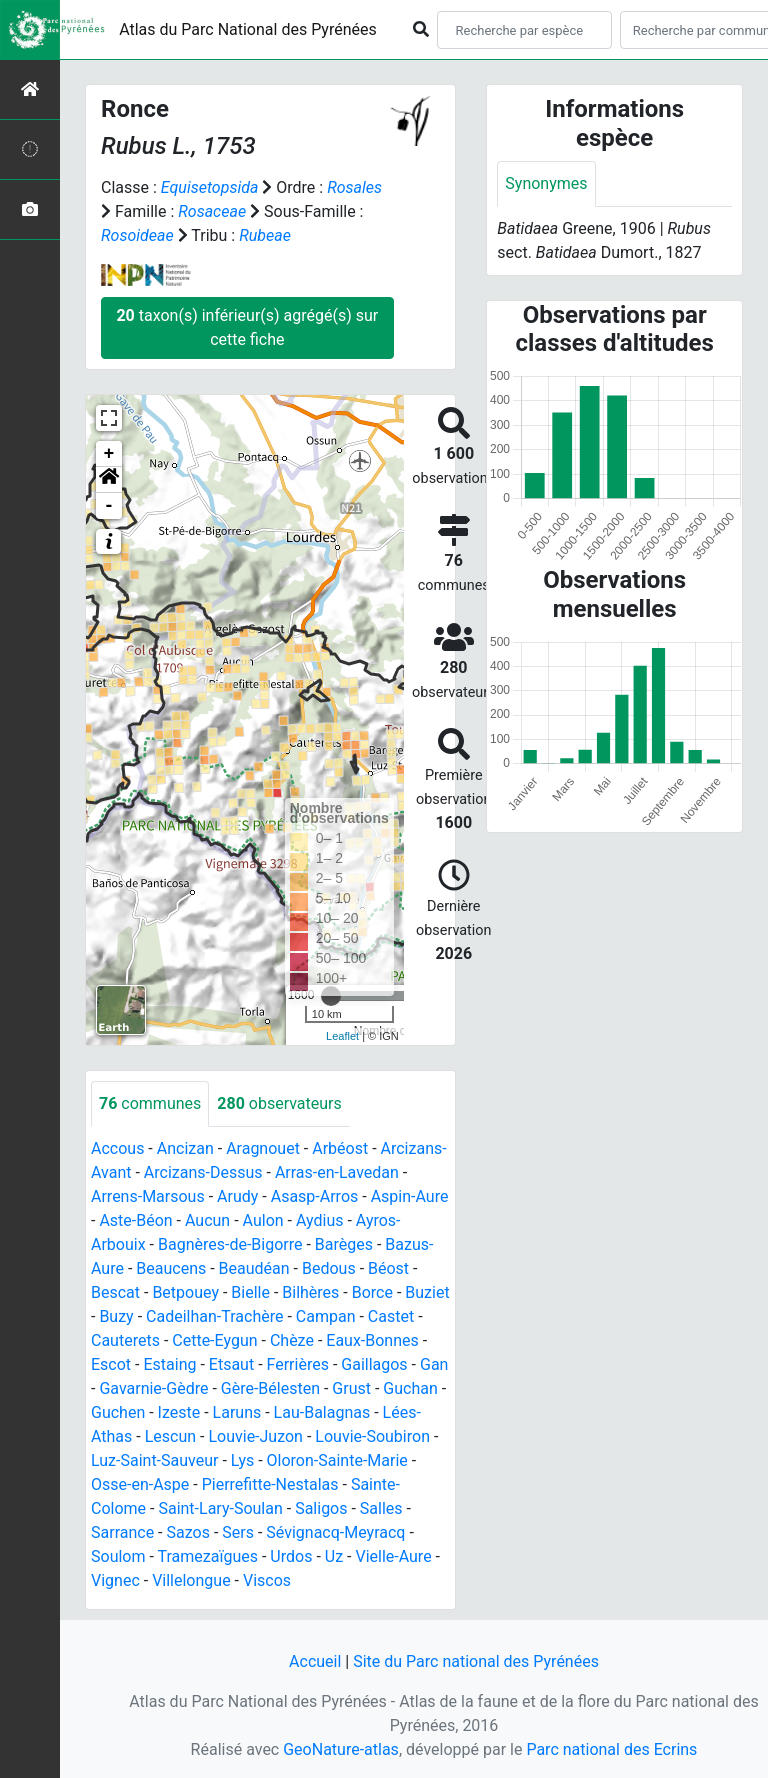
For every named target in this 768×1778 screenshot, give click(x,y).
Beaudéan (254, 1268)
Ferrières (298, 1364)
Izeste (179, 1412)
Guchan (410, 1388)
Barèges (344, 1244)
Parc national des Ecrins (611, 1749)
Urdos (291, 1556)
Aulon (263, 1220)
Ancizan (185, 1148)
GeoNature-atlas (341, 1749)
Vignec (115, 1580)
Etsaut (231, 1364)
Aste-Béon (135, 1220)
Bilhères (310, 1292)
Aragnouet (263, 1148)
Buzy (116, 1316)
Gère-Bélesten (270, 1388)
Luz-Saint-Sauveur (154, 1460)
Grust (351, 1388)
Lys (242, 1460)
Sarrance (122, 1532)
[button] (109, 480)
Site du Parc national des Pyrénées (476, 1661)
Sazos (188, 1532)
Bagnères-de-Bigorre (230, 1244)
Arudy (237, 1196)
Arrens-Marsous (148, 1196)
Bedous (329, 1268)
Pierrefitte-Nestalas (270, 1484)
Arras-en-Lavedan (337, 1172)
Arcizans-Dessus (203, 1172)
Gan (434, 1364)
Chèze (292, 1340)
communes (150, 1103)
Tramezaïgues (208, 1556)
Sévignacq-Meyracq (335, 1532)
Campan (326, 1316)
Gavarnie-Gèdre (153, 1388)
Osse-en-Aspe (140, 1484)
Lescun (170, 1436)
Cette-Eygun (214, 1340)
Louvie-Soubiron (372, 1436)
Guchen (118, 1412)
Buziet (427, 1292)
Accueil (315, 1661)
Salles (381, 1508)
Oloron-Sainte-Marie (337, 1460)
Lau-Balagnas (322, 1412)
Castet (391, 1316)
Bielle (250, 1292)
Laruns (237, 1412)
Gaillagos (374, 1364)
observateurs (279, 1103)
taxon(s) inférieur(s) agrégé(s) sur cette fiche (247, 327)
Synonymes (546, 183)
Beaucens (171, 1268)
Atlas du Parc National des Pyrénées (248, 29)
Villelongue (191, 1580)
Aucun (207, 1220)
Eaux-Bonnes (372, 1340)
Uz (334, 1556)
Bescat (115, 1292)
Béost (388, 1268)
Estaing (169, 1364)
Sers (238, 1532)
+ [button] (109, 454)
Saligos (321, 1508)
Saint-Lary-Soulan (220, 1508)
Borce (372, 1292)
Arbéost (340, 1148)
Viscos (267, 1580)
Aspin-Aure (410, 1196)
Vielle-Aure (393, 1556)
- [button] (109, 506)
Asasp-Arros (315, 1196)
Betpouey (185, 1292)
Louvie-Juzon (255, 1436)
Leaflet (342, 1036)
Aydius (320, 1220)
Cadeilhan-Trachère (214, 1316)
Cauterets (125, 1340)
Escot (111, 1364)
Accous (117, 1148)
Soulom (118, 1556)
